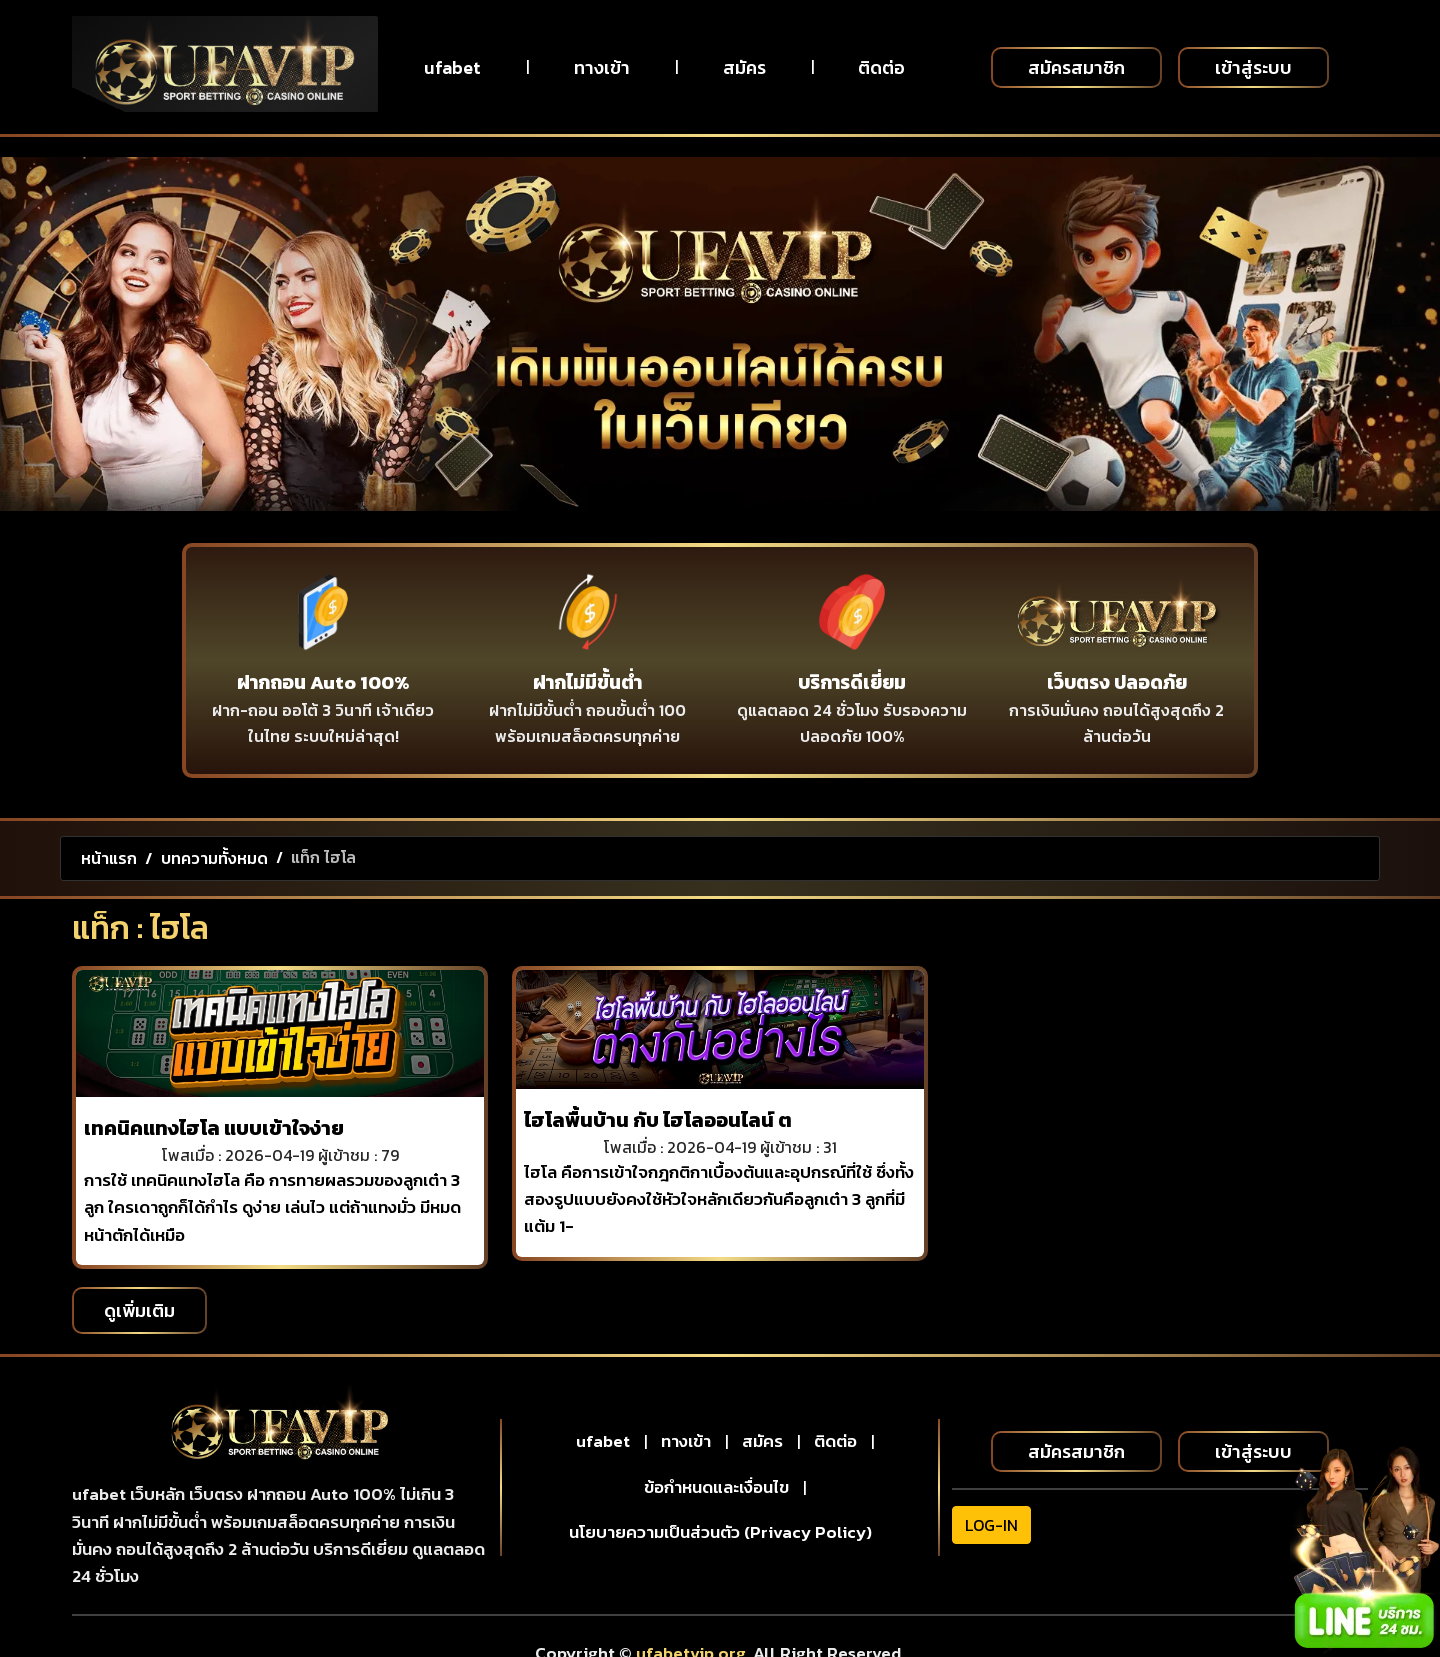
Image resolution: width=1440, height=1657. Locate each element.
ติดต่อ (881, 67)
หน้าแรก (109, 858)
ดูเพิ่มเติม (139, 1310)
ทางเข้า (602, 67)
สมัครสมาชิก (1076, 67)
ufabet (452, 67)
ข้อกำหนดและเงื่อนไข (716, 1487)
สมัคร (744, 67)
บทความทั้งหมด (214, 858)
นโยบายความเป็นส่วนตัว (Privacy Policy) (720, 1532)
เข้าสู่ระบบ (1253, 67)
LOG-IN (991, 1525)
